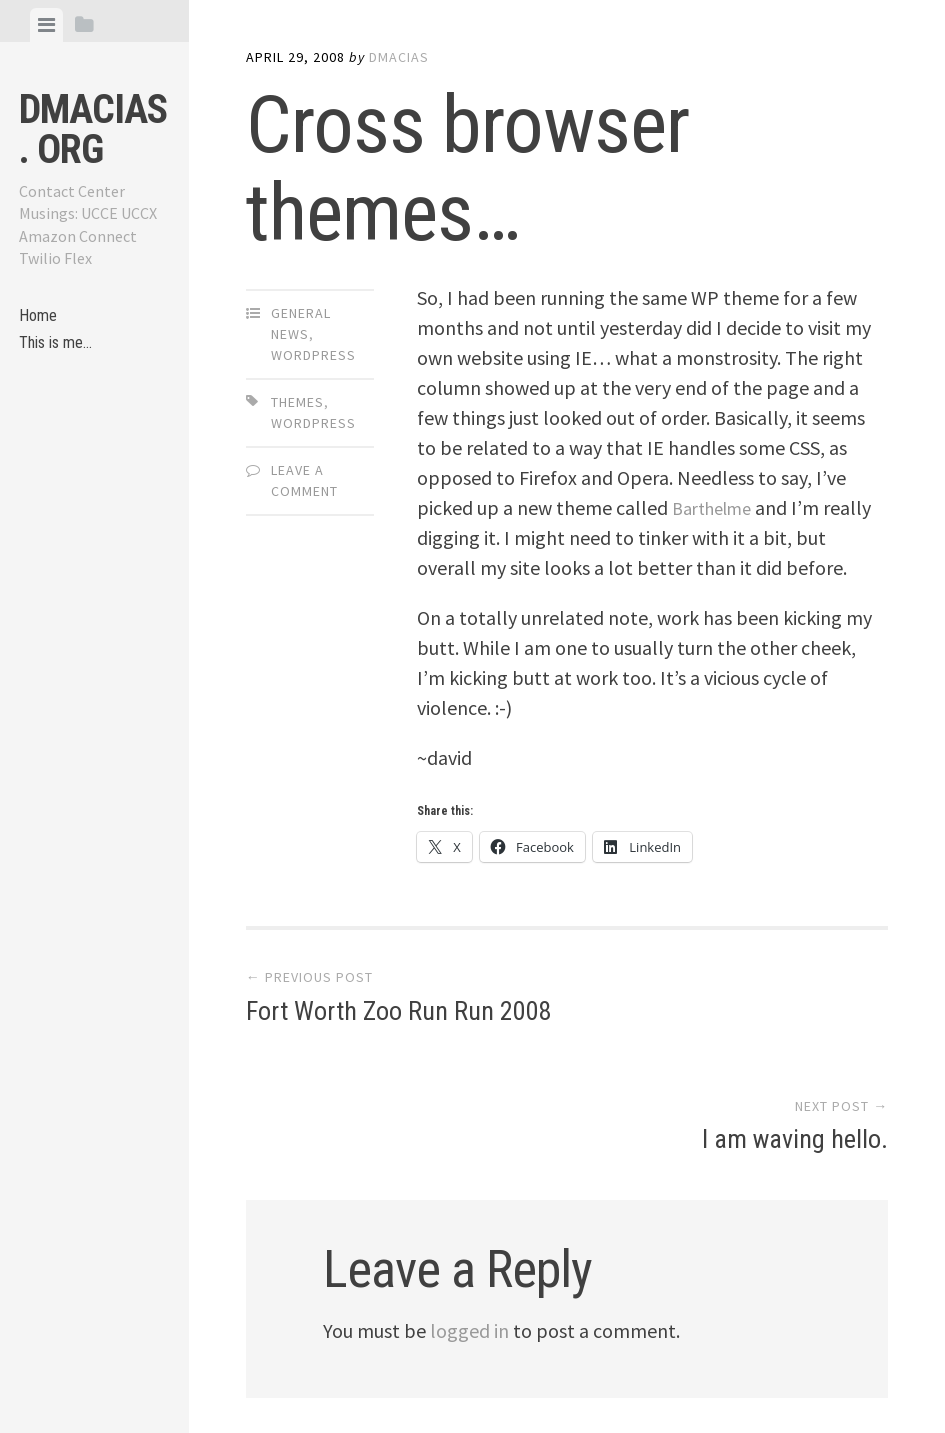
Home (40, 318)
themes (297, 402)
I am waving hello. (795, 1015)
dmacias (399, 57)
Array (663, 1369)
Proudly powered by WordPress (382, 1369)
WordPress (313, 355)
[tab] (46, 25)
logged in (469, 1237)
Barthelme (717, 507)
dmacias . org (93, 129)
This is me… (61, 351)
